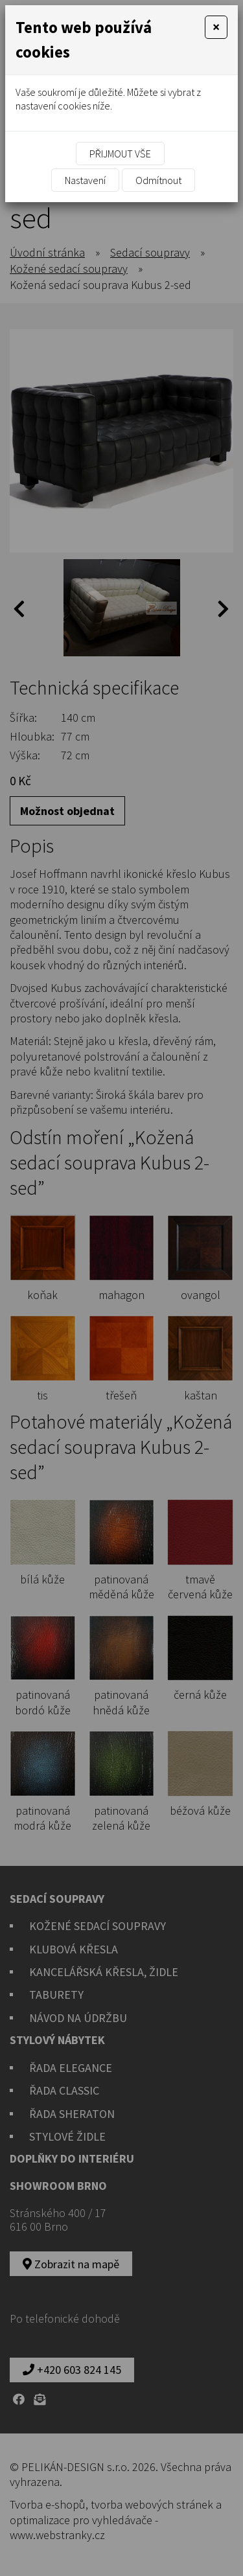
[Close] (216, 27)
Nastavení (85, 180)
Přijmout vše (120, 153)
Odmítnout (158, 180)
